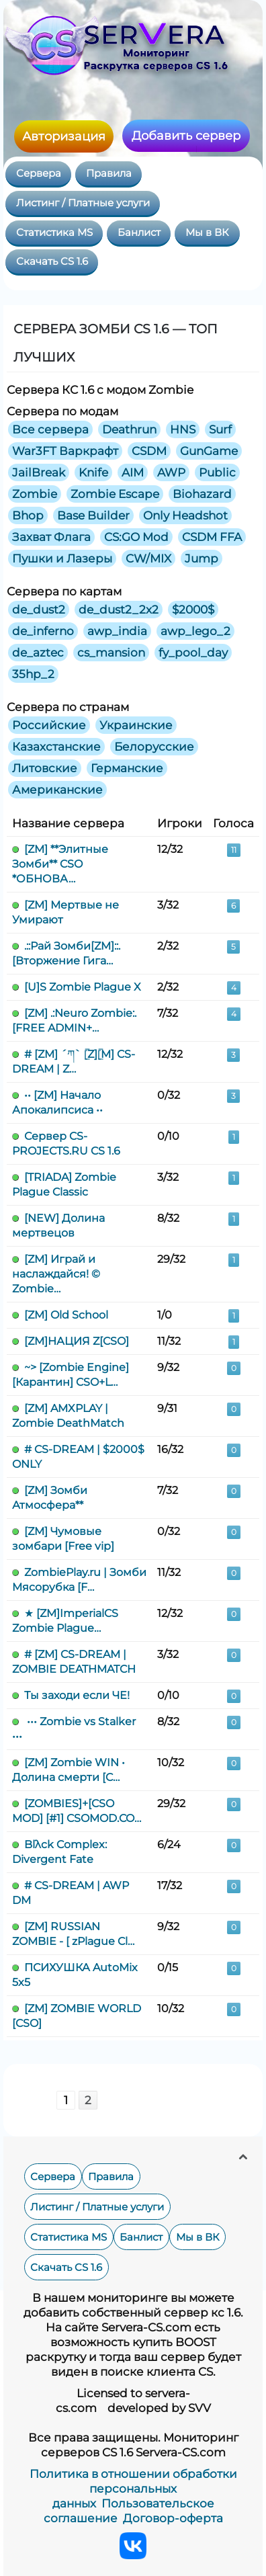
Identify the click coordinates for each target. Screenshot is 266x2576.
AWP (171, 472)
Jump (201, 558)
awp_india (117, 631)
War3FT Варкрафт (65, 451)
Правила (109, 173)
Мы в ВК (207, 232)
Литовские (44, 768)
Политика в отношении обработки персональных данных (133, 2488)
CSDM (149, 451)
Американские (57, 789)
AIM (133, 472)
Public (217, 472)
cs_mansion (111, 652)
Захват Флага (51, 537)
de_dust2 (38, 609)
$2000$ (193, 609)
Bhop (28, 515)
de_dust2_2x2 (119, 609)
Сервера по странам (68, 707)
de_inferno (43, 631)
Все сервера (50, 429)
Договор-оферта (173, 2518)
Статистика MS (54, 232)
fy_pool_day (193, 652)
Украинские (136, 725)
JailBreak (38, 472)
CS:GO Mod (136, 537)
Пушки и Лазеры (62, 558)
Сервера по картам (64, 591)
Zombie (34, 494)
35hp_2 (33, 674)
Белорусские (154, 746)
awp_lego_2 (195, 631)
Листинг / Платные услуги (83, 203)
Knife (93, 472)
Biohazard (202, 494)
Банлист (139, 232)
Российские (49, 725)
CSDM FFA (212, 537)
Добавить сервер (186, 135)
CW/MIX (148, 558)
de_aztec (38, 652)
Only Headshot (185, 515)
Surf (220, 429)
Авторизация (63, 136)
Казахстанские (56, 746)
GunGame (209, 451)
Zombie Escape (115, 494)
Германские (127, 768)
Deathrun (129, 429)
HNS (182, 429)
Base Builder (93, 515)
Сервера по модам (62, 411)
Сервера (38, 173)
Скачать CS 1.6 (52, 261)
